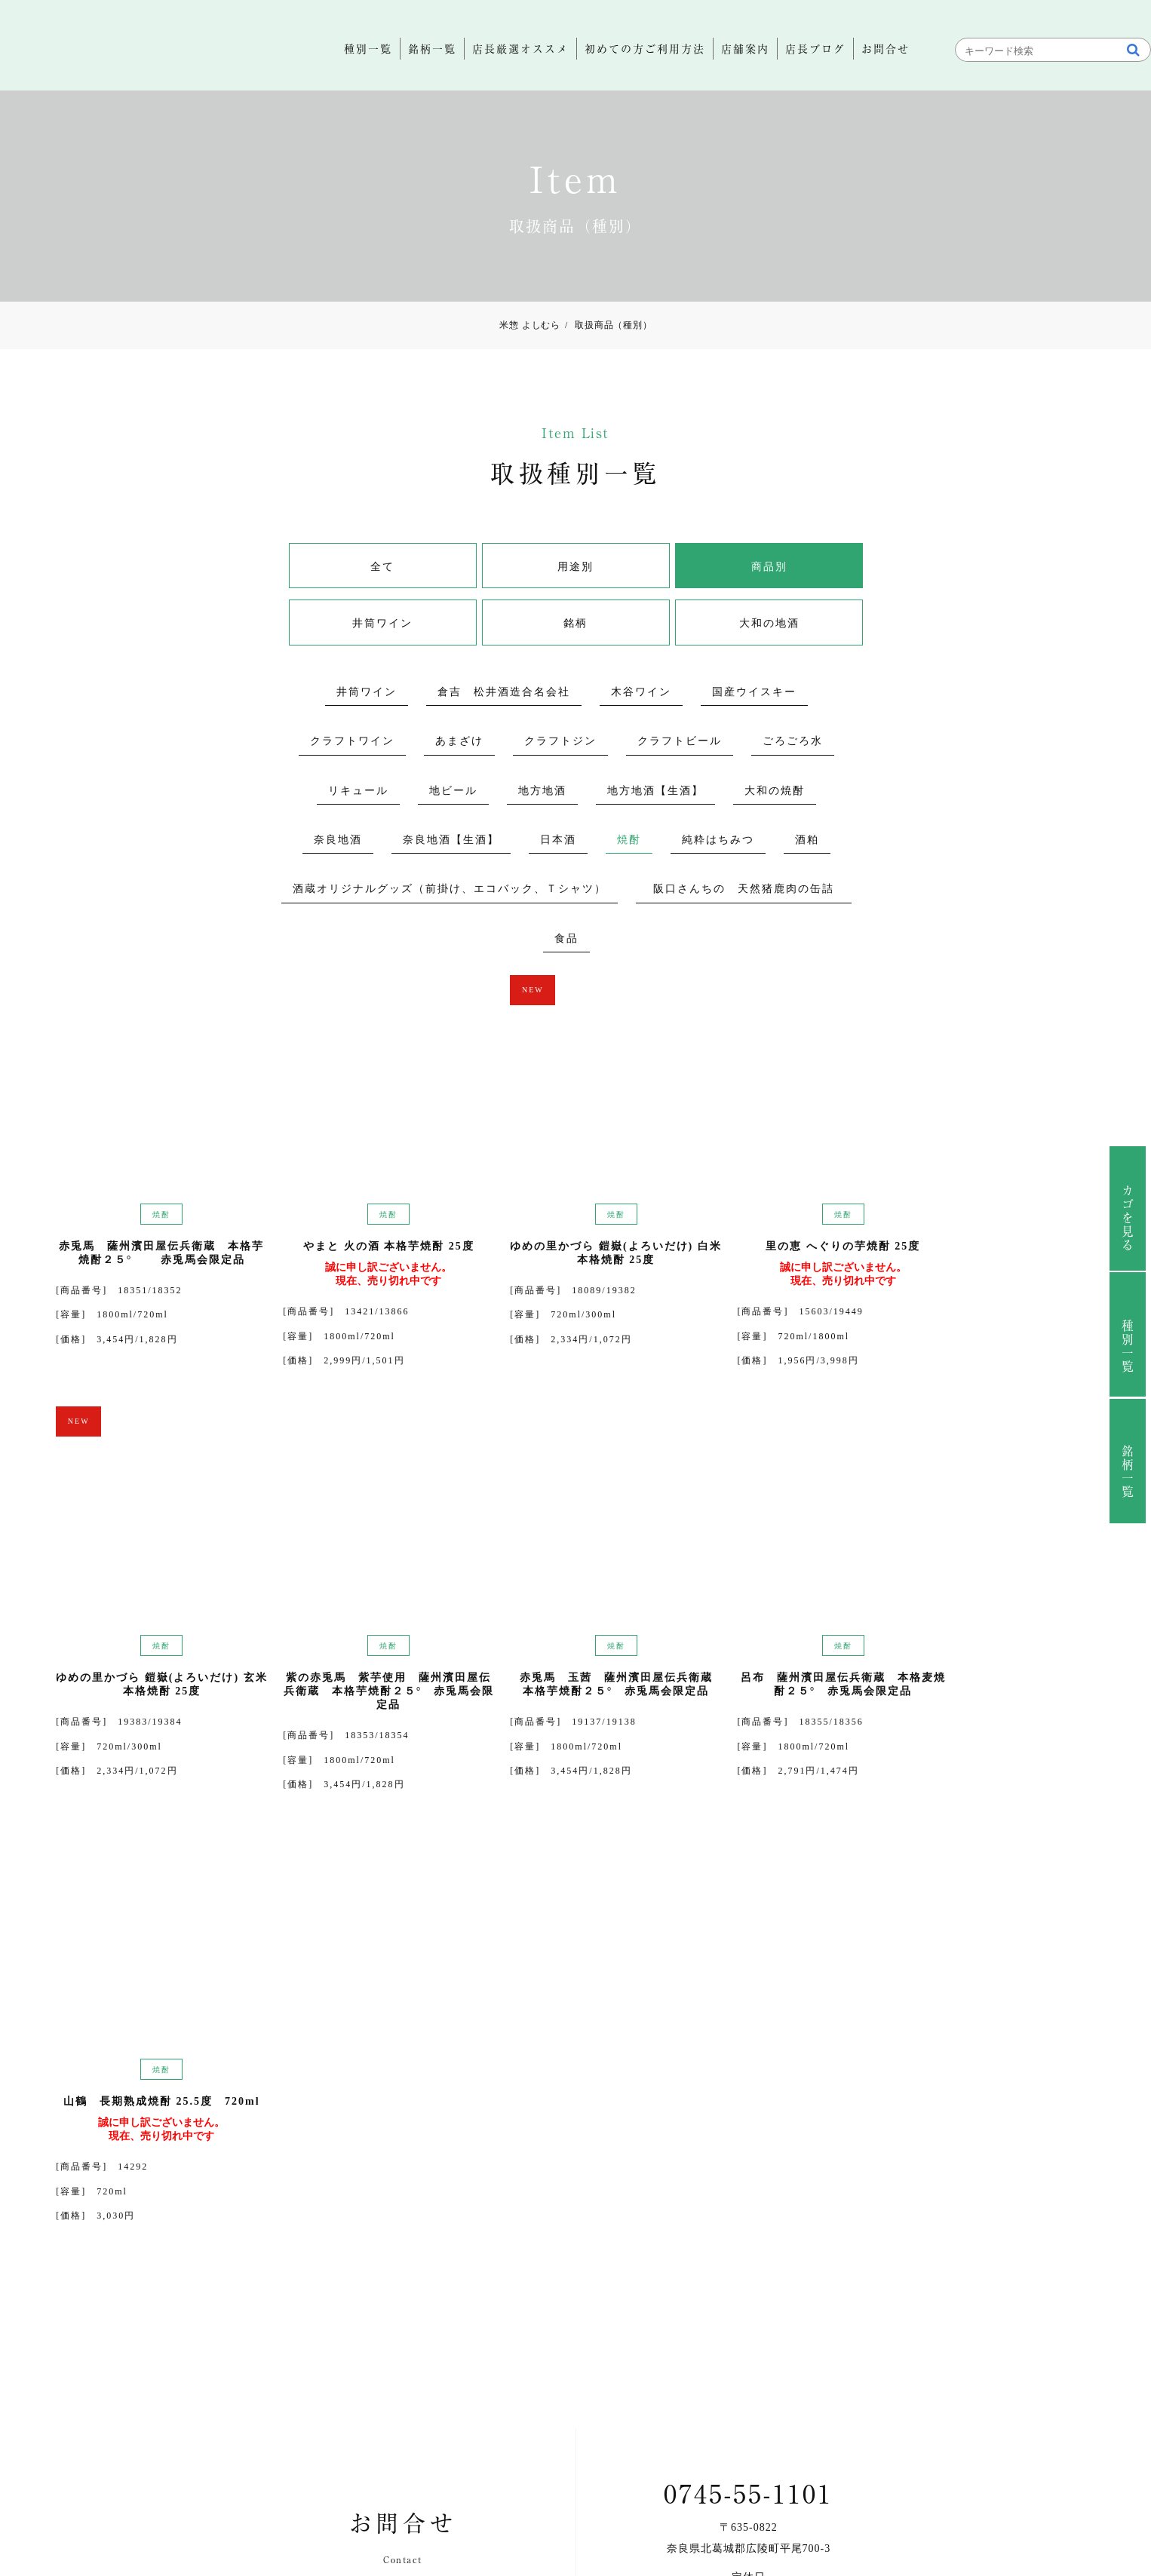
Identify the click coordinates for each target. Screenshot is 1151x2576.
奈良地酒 (338, 841)
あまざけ (459, 743)
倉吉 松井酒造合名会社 (503, 693)
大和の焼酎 (774, 792)
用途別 (496, 568)
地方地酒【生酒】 (655, 792)
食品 (566, 940)
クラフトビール (679, 743)
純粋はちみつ (718, 841)
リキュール (358, 792)
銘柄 (496, 625)
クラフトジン (560, 743)
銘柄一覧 (1108, 1472)
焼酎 (629, 841)
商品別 (655, 568)
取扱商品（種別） (609, 325)
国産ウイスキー (754, 693)
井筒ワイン (814, 568)
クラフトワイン (352, 743)
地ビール (453, 792)
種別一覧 (1108, 1347)
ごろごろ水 (793, 743)
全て (337, 568)
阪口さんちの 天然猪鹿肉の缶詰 (749, 891)
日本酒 (558, 841)
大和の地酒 (655, 625)
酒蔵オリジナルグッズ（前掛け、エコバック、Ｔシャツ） (449, 891)
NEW (429, 991)
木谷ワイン (641, 693)
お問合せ (759, 2265)
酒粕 (807, 841)
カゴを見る (1108, 1219)
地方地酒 (542, 792)
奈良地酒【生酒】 (451, 841)
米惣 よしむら (529, 325)
